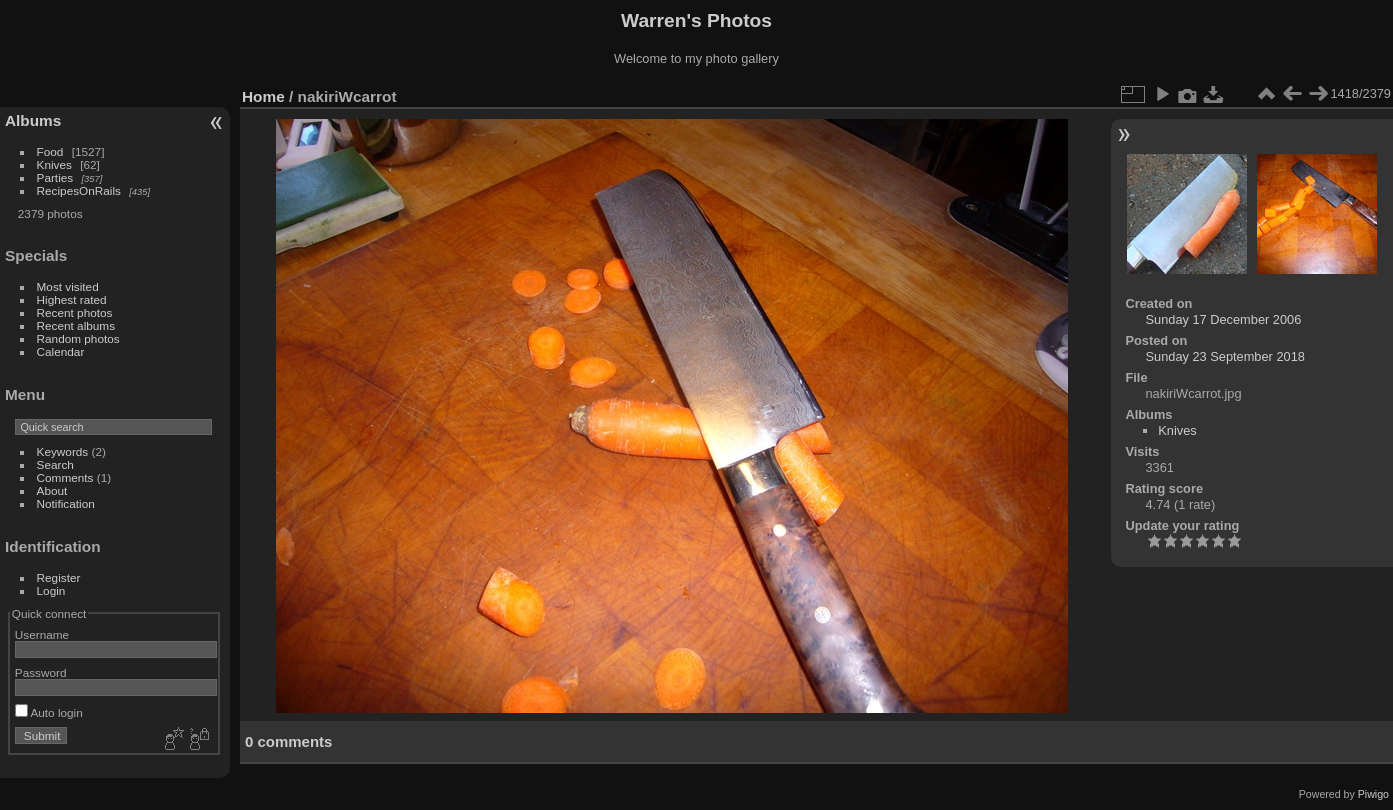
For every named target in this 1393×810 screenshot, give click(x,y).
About (52, 490)
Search (55, 464)
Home (263, 96)
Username (42, 634)
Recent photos (75, 312)
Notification (66, 503)
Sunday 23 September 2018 (1225, 356)
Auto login (49, 712)
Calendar (61, 351)
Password (41, 672)
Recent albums (76, 325)
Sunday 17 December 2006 (1224, 319)
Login (51, 590)
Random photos (78, 338)
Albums (33, 120)
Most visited (68, 286)
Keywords (63, 451)
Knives (54, 164)
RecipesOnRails (79, 190)
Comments (65, 477)
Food (50, 151)
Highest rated (72, 299)
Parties (55, 177)
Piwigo (1373, 794)
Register (59, 577)
